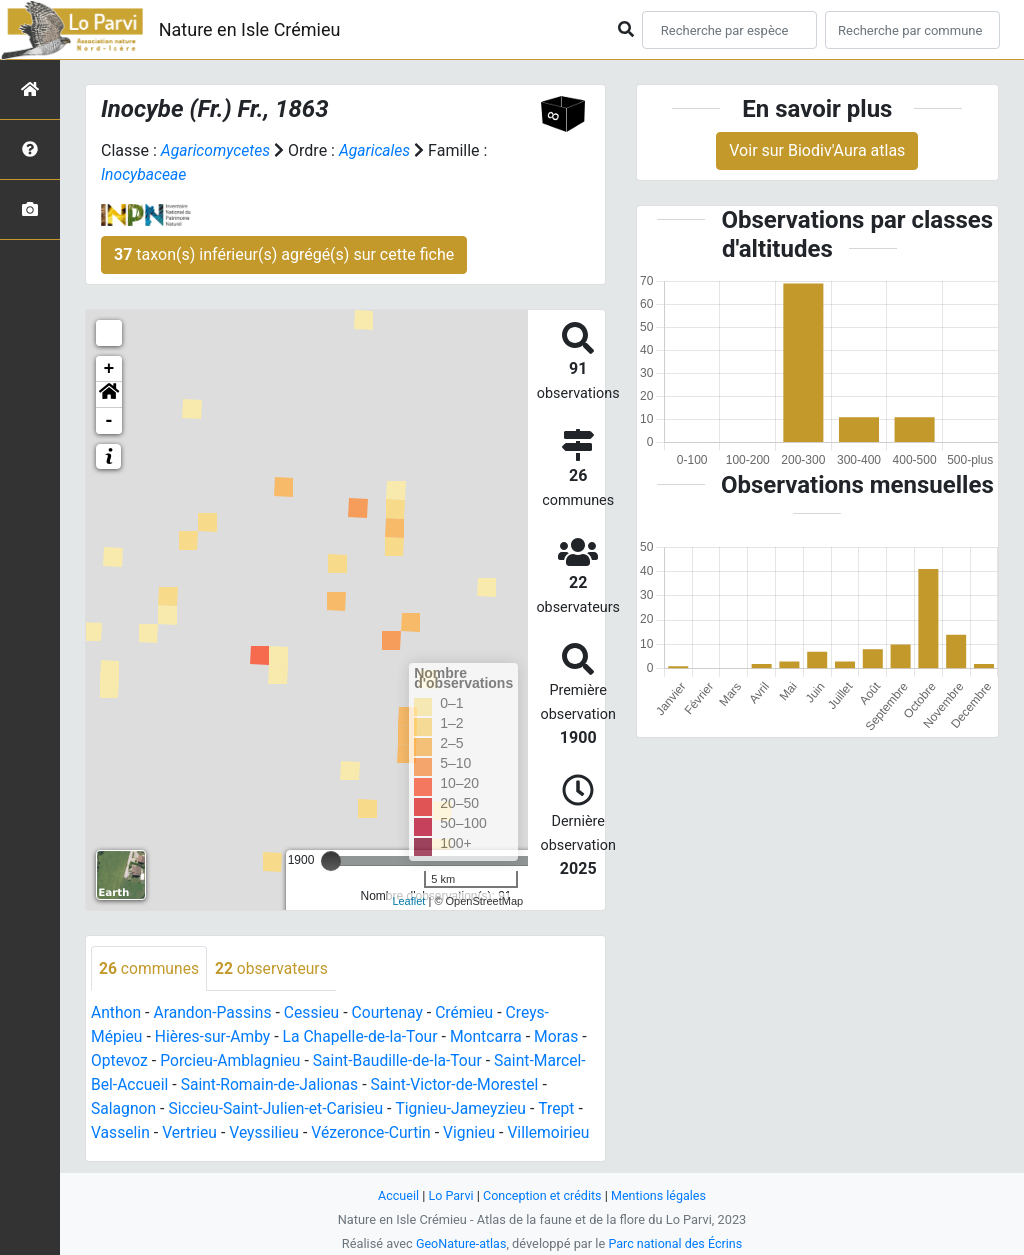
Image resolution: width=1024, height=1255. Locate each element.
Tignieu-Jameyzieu (469, 1109)
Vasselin (121, 1133)
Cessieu (316, 1013)
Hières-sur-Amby (215, 1037)
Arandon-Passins (215, 1013)
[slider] (331, 861)
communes (150, 968)
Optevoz (120, 1061)
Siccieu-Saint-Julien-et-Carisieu (280, 1109)
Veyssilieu (267, 1133)
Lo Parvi (449, 1195)
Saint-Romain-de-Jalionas (273, 1085)
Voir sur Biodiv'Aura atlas (817, 150)
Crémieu (471, 1013)
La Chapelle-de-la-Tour (365, 1037)
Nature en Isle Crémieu (250, 29)
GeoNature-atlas (459, 1243)
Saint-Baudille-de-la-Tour (403, 1061)
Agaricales (377, 150)
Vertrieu (192, 1133)
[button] (109, 395)
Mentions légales (660, 1195)
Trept (565, 1109)
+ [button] (109, 369)
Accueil (396, 1195)
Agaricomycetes (217, 150)
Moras (565, 1037)
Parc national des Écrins (676, 1243)
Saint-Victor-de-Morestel (462, 1085)
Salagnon (124, 1109)
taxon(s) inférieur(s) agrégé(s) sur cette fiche (284, 254)
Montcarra (493, 1037)
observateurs (274, 968)
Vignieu (476, 1133)
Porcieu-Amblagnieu (233, 1061)
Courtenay (393, 1013)
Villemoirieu (557, 1133)
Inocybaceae (144, 174)
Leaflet (408, 901)
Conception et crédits (542, 1195)
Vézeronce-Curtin (377, 1133)
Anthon (116, 1013)
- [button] (109, 421)
